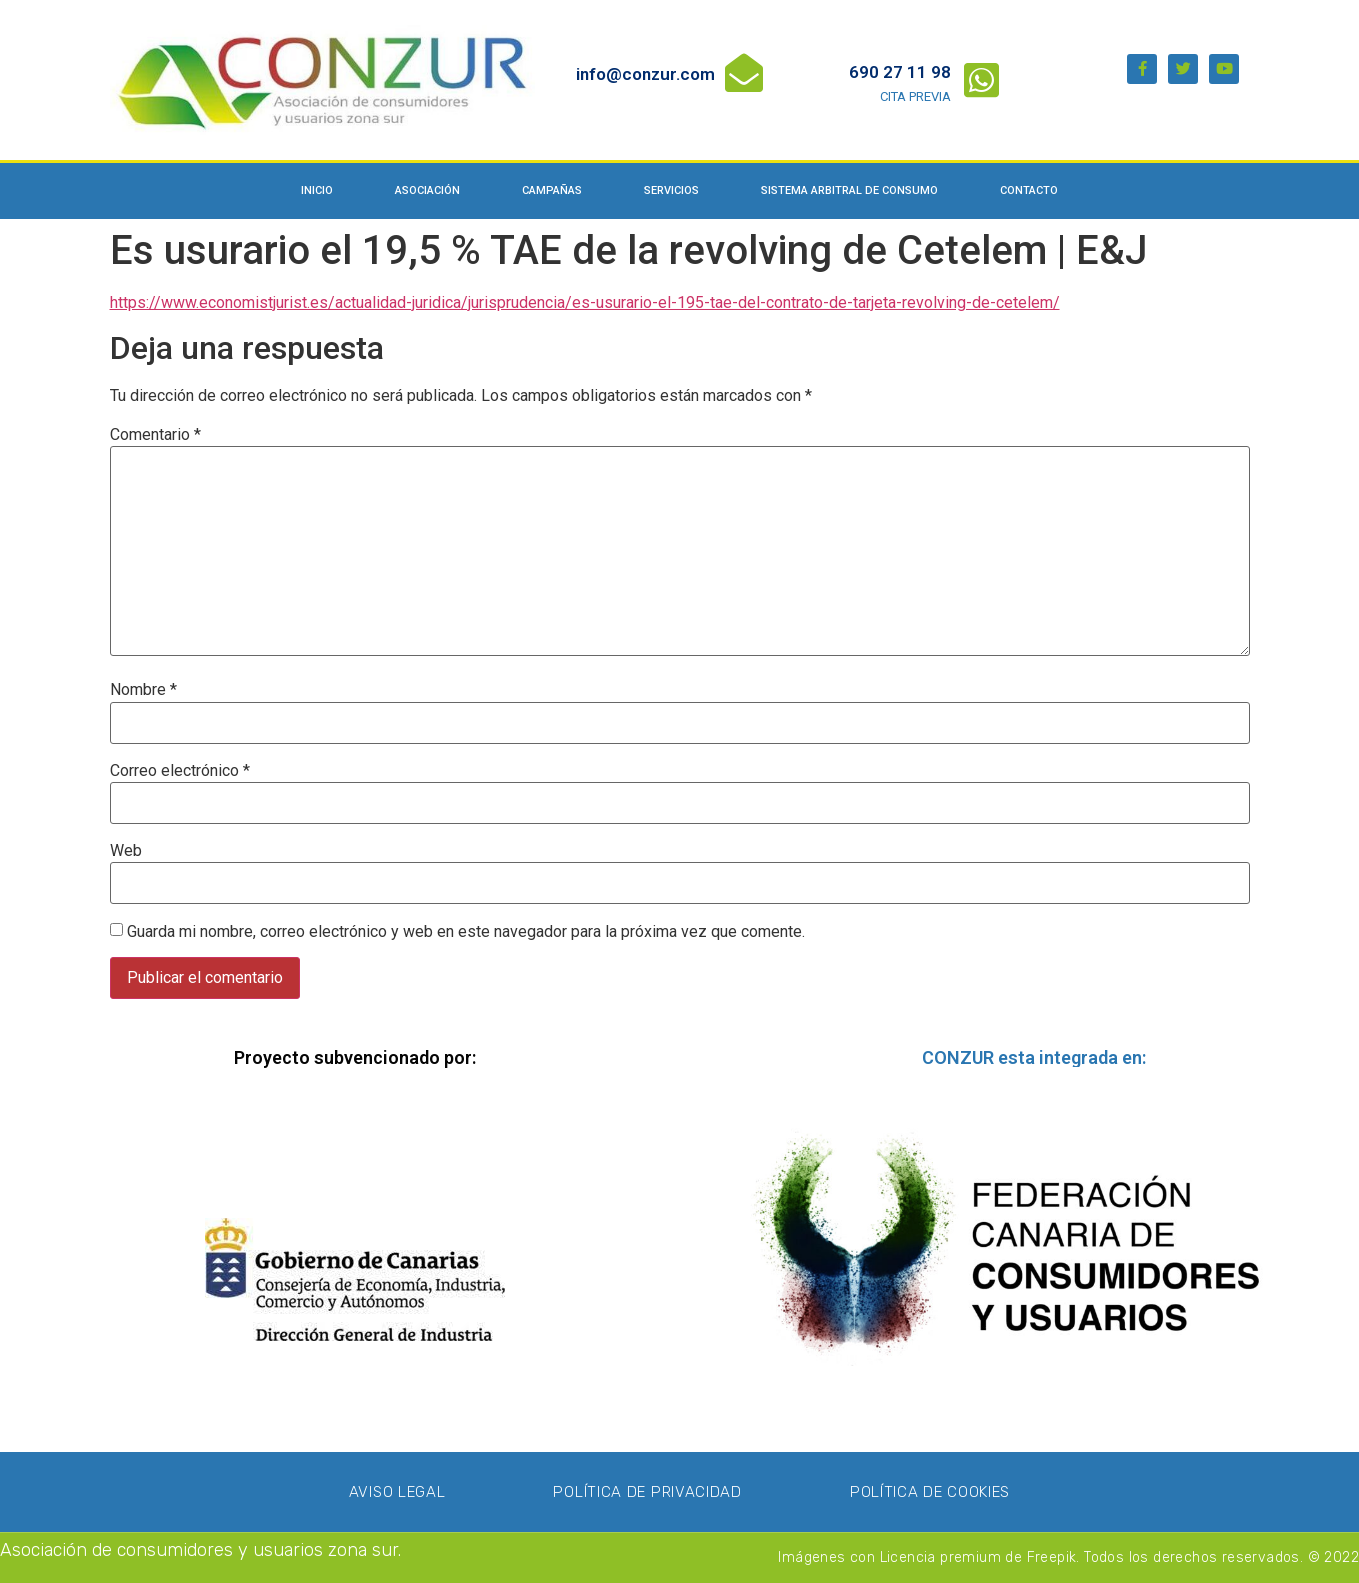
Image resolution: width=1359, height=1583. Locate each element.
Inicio (317, 190)
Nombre (143, 690)
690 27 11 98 (900, 72)
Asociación (427, 190)
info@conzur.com (645, 74)
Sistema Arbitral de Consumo (849, 190)
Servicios (671, 190)
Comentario (155, 435)
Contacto (1029, 190)
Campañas (552, 190)
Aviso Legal (397, 1492)
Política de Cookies (930, 1492)
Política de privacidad (647, 1492)
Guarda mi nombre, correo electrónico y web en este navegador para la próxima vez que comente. (466, 932)
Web (126, 851)
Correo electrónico (180, 771)
